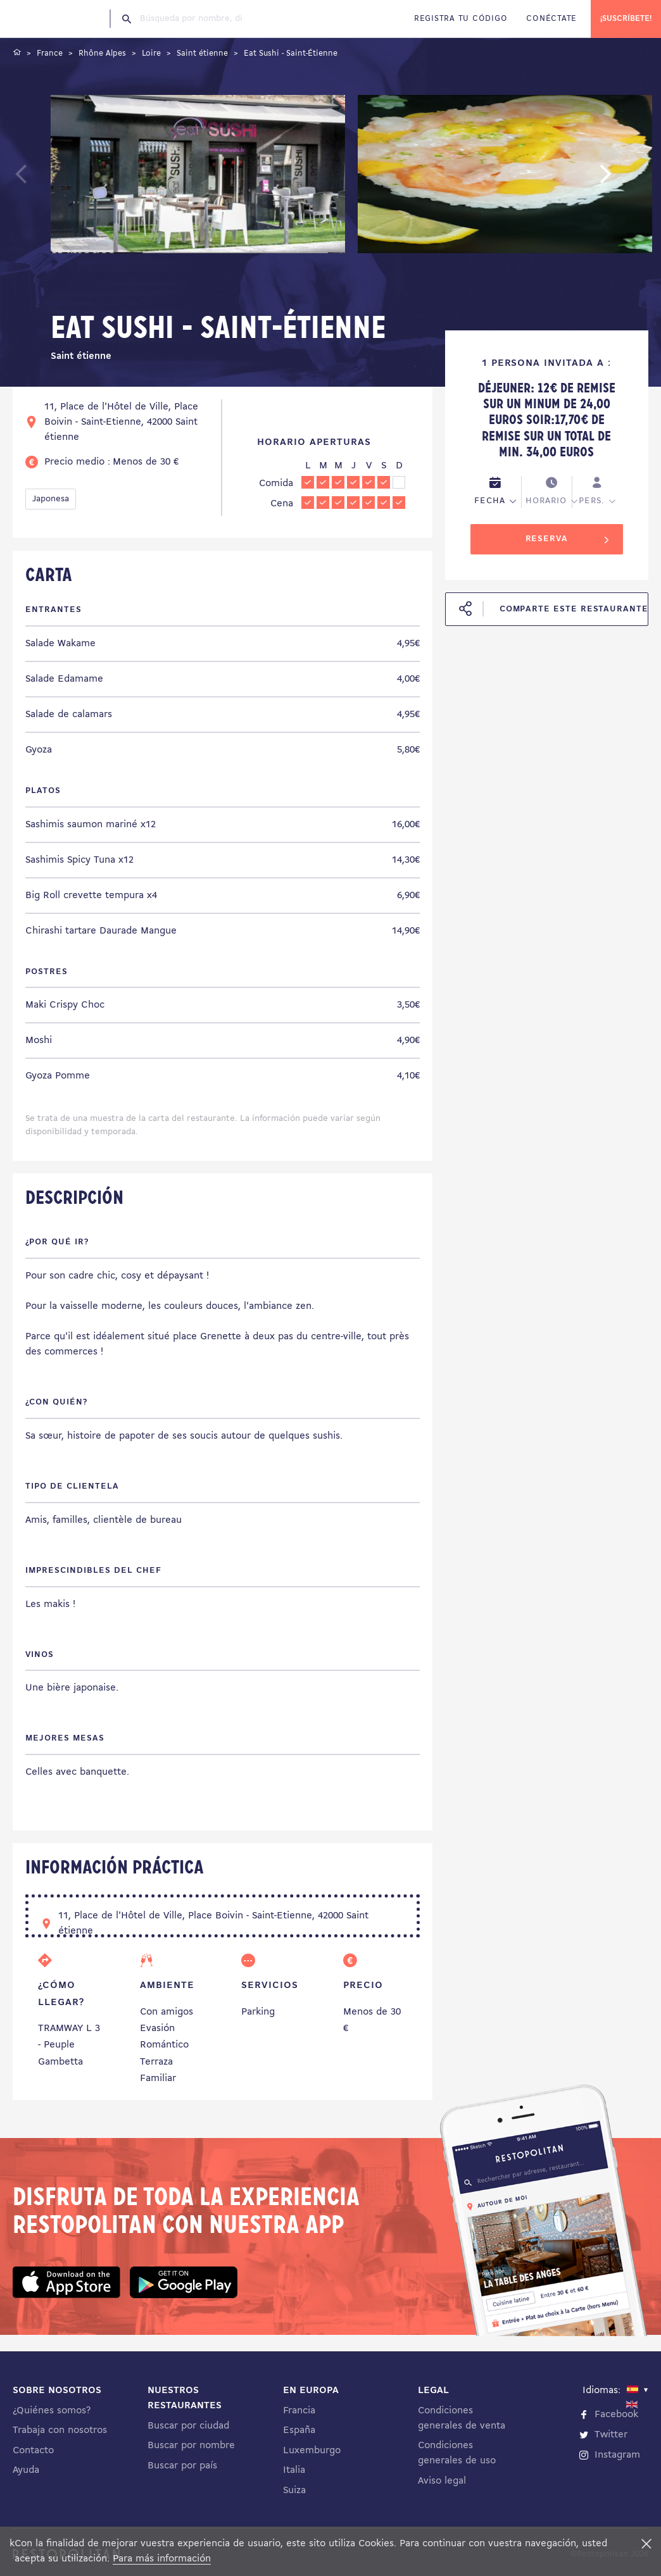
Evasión (157, 2028)
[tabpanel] (198, 176)
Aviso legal (442, 2481)
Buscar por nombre (191, 2446)
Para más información (162, 2559)
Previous (51, 180)
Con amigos (166, 2012)
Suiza (294, 2490)
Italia (294, 2470)
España (299, 2430)
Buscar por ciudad (188, 2426)
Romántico (164, 2045)
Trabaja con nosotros (60, 2430)
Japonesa (50, 499)
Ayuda (26, 2470)
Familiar (158, 2078)
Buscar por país (182, 2466)
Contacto (33, 2451)
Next (625, 180)
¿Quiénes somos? (52, 2411)
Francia (299, 2411)
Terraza (156, 2062)
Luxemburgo (312, 2451)
